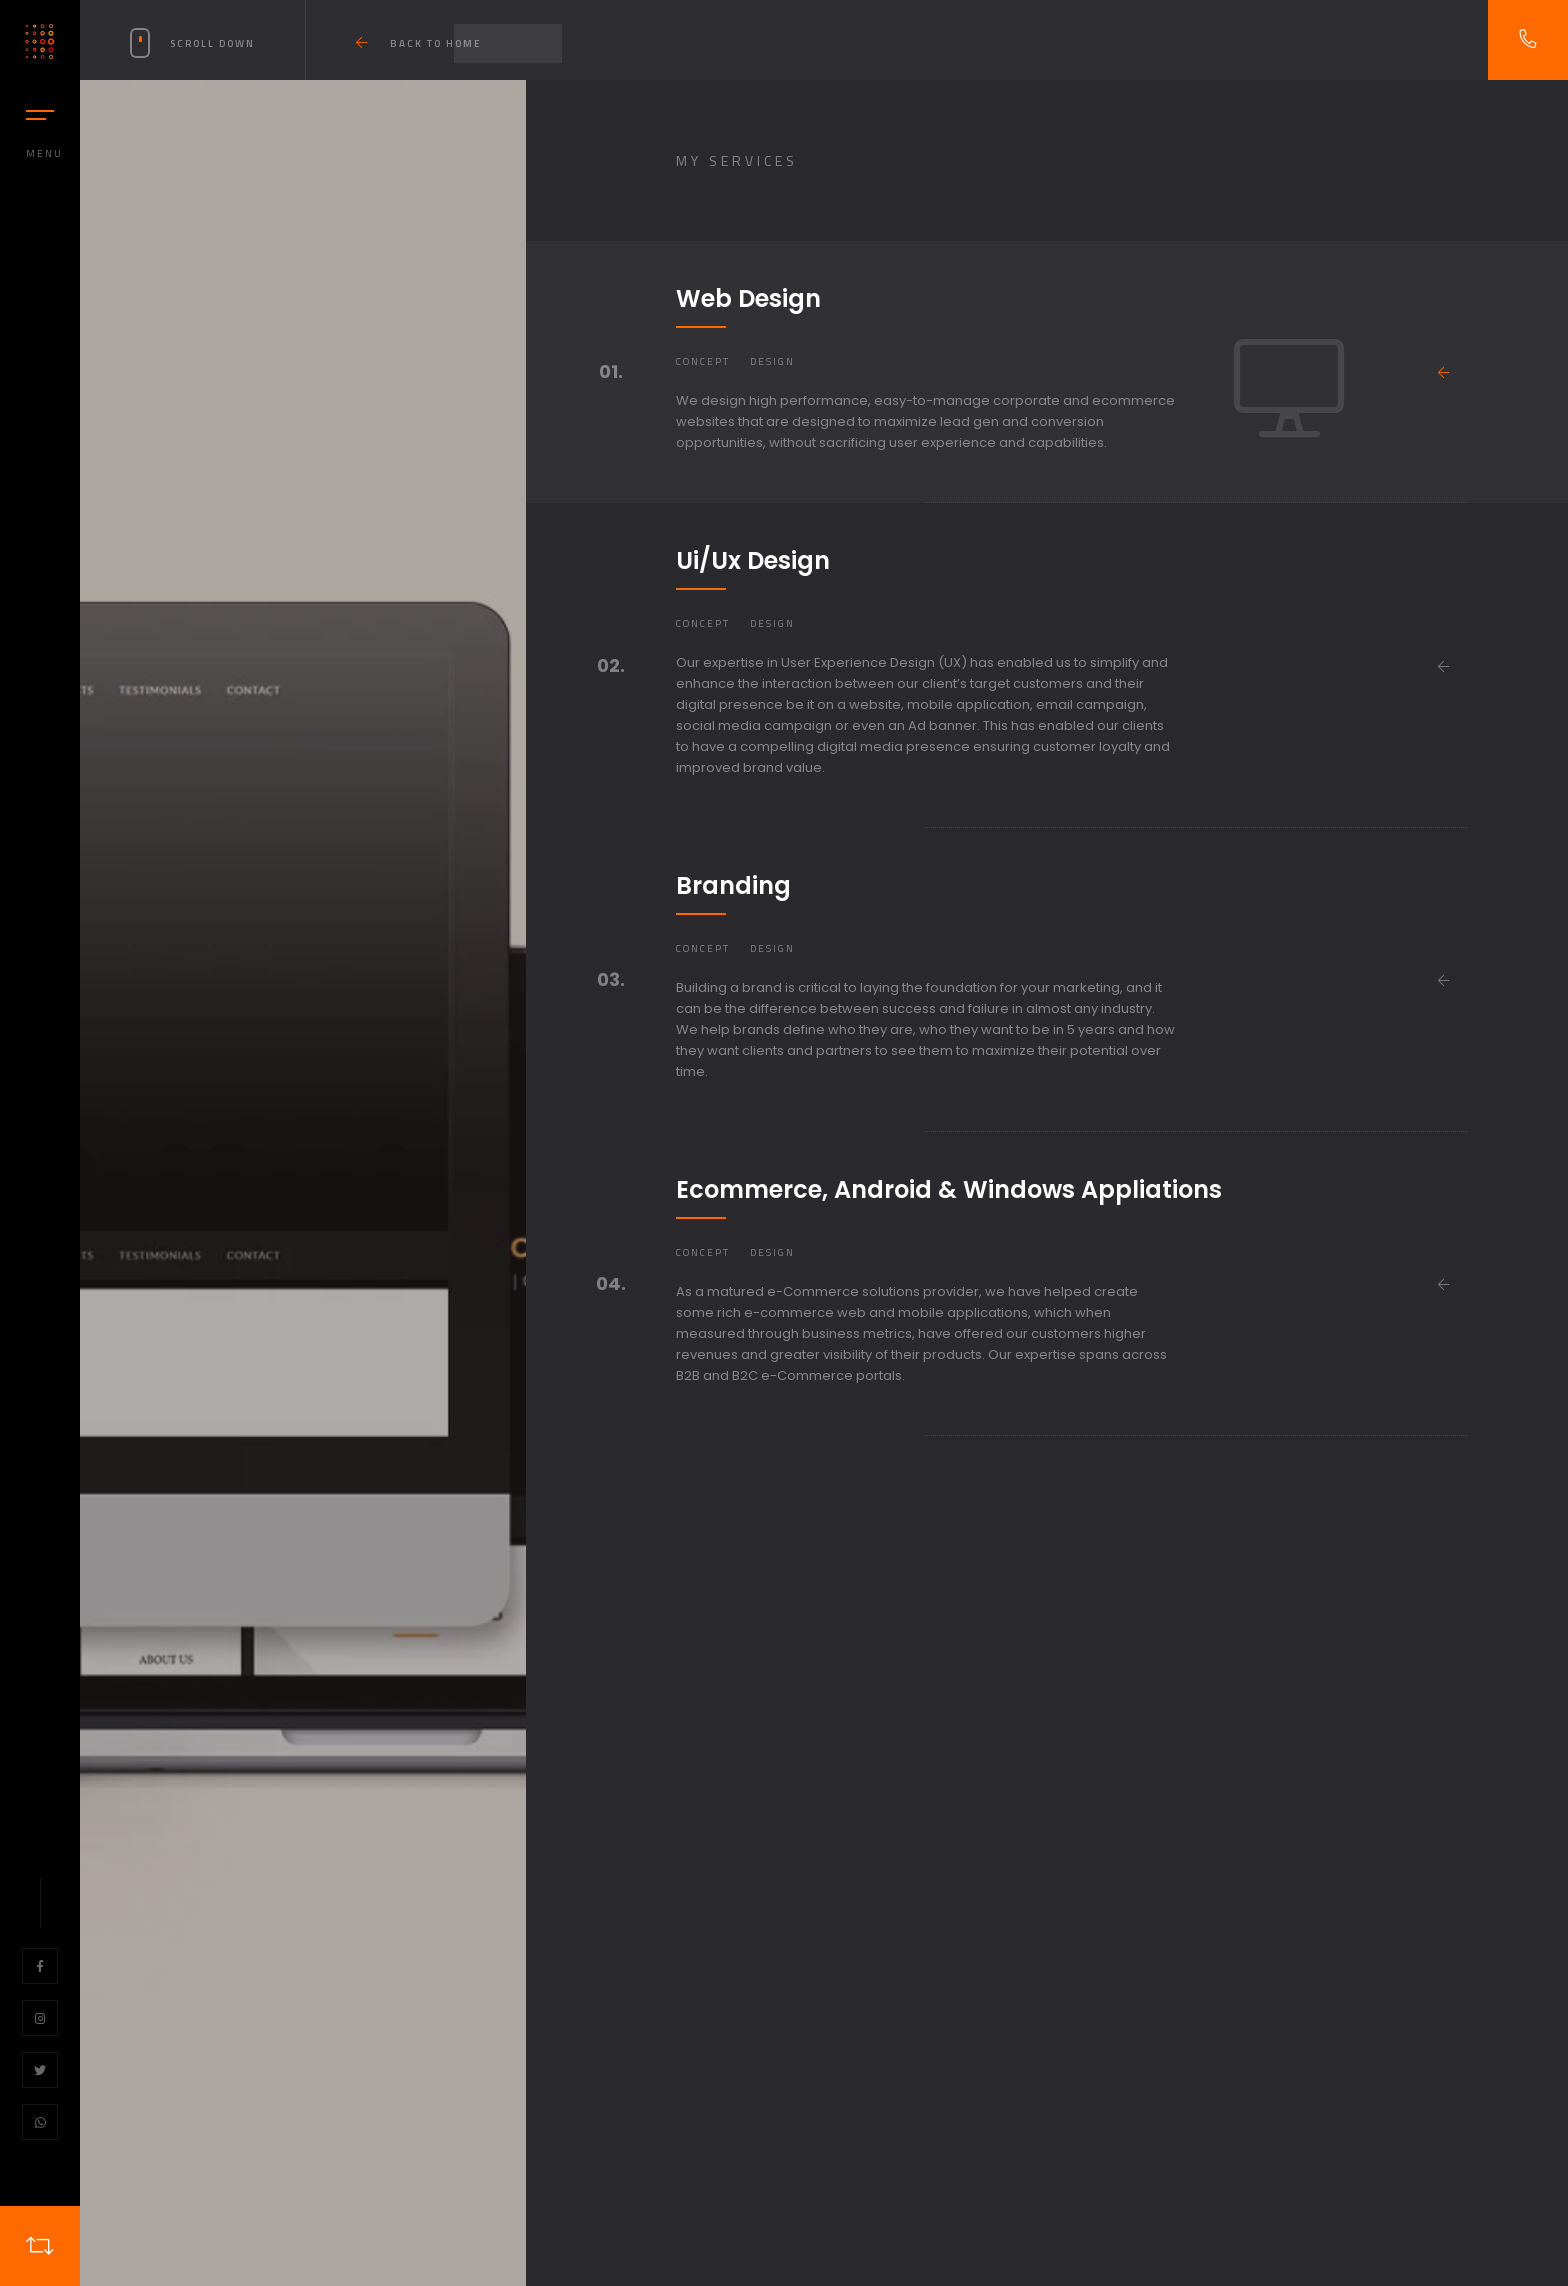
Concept (703, 361)
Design (772, 361)
